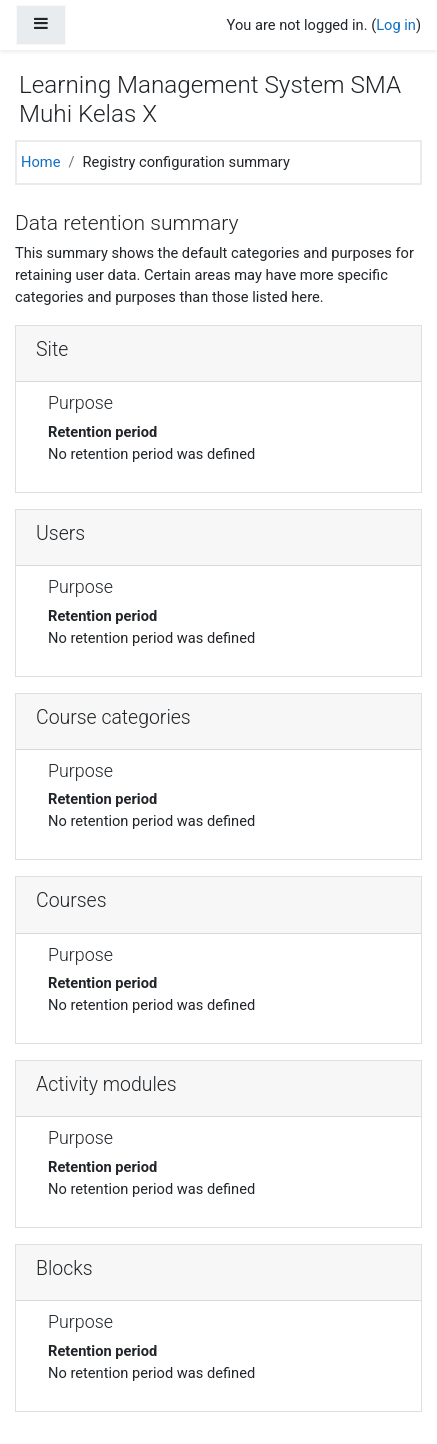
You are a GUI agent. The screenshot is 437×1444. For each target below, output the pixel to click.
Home (40, 162)
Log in (396, 25)
